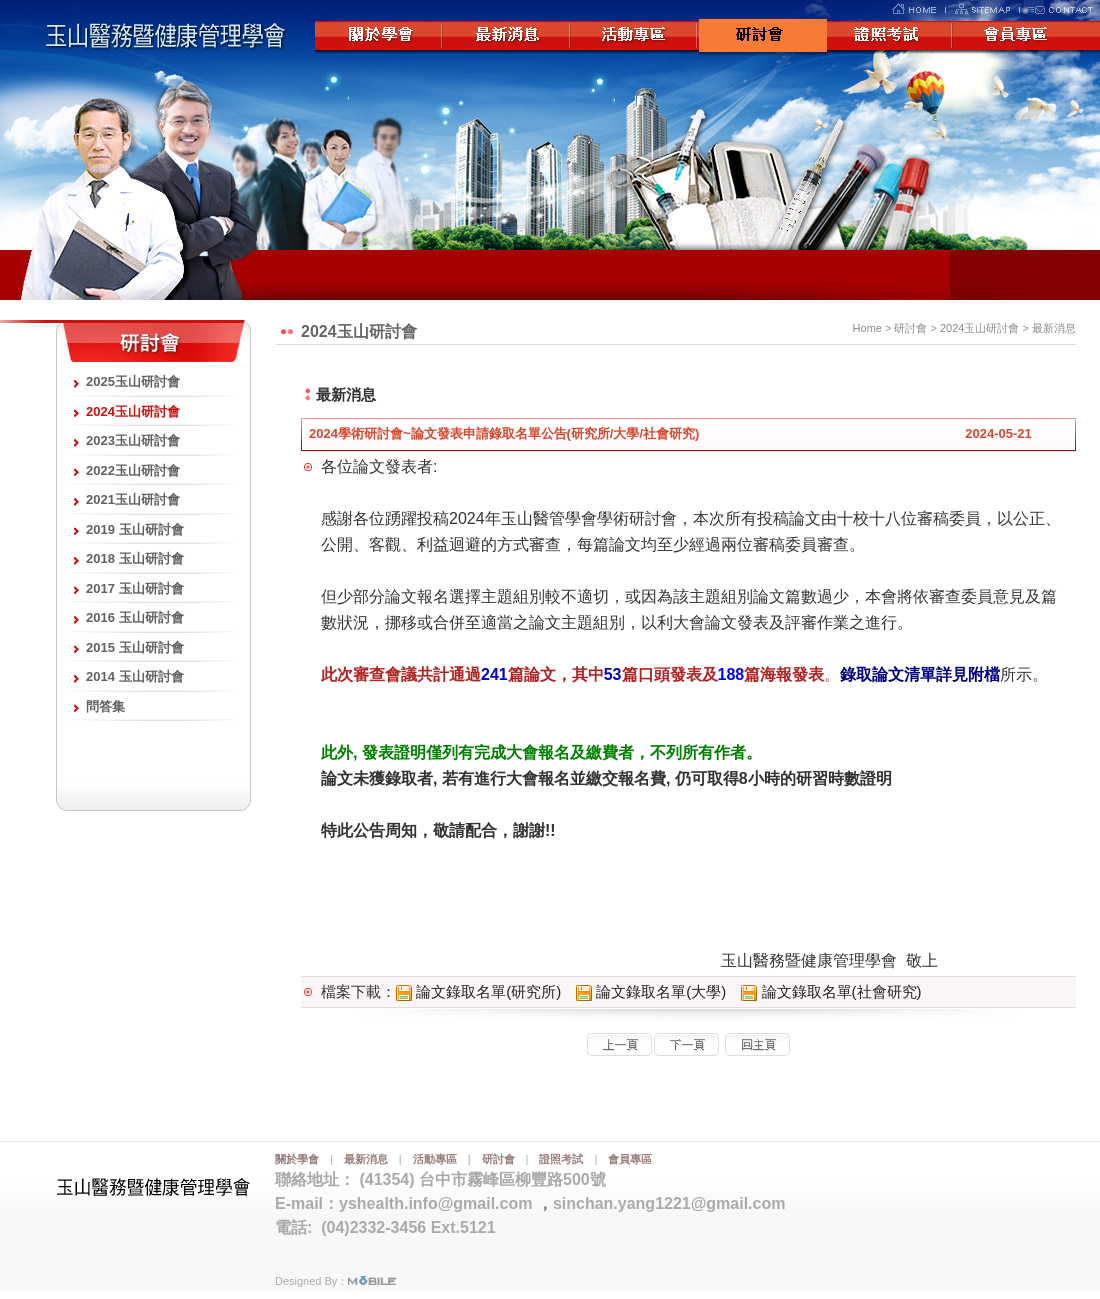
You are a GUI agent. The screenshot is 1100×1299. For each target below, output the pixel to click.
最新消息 (507, 37)
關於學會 (379, 37)
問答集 (105, 706)
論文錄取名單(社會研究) (831, 991)
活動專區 (635, 37)
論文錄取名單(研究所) (478, 991)
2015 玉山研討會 (135, 647)
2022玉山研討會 (133, 470)
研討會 (763, 37)
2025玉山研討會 (133, 381)
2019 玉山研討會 (135, 529)
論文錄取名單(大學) (651, 991)
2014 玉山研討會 (135, 676)
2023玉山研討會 (133, 440)
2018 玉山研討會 (135, 558)
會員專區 (1019, 37)
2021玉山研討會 (133, 499)
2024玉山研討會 (133, 411)
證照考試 (891, 37)
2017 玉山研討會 (135, 588)
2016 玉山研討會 (135, 617)
